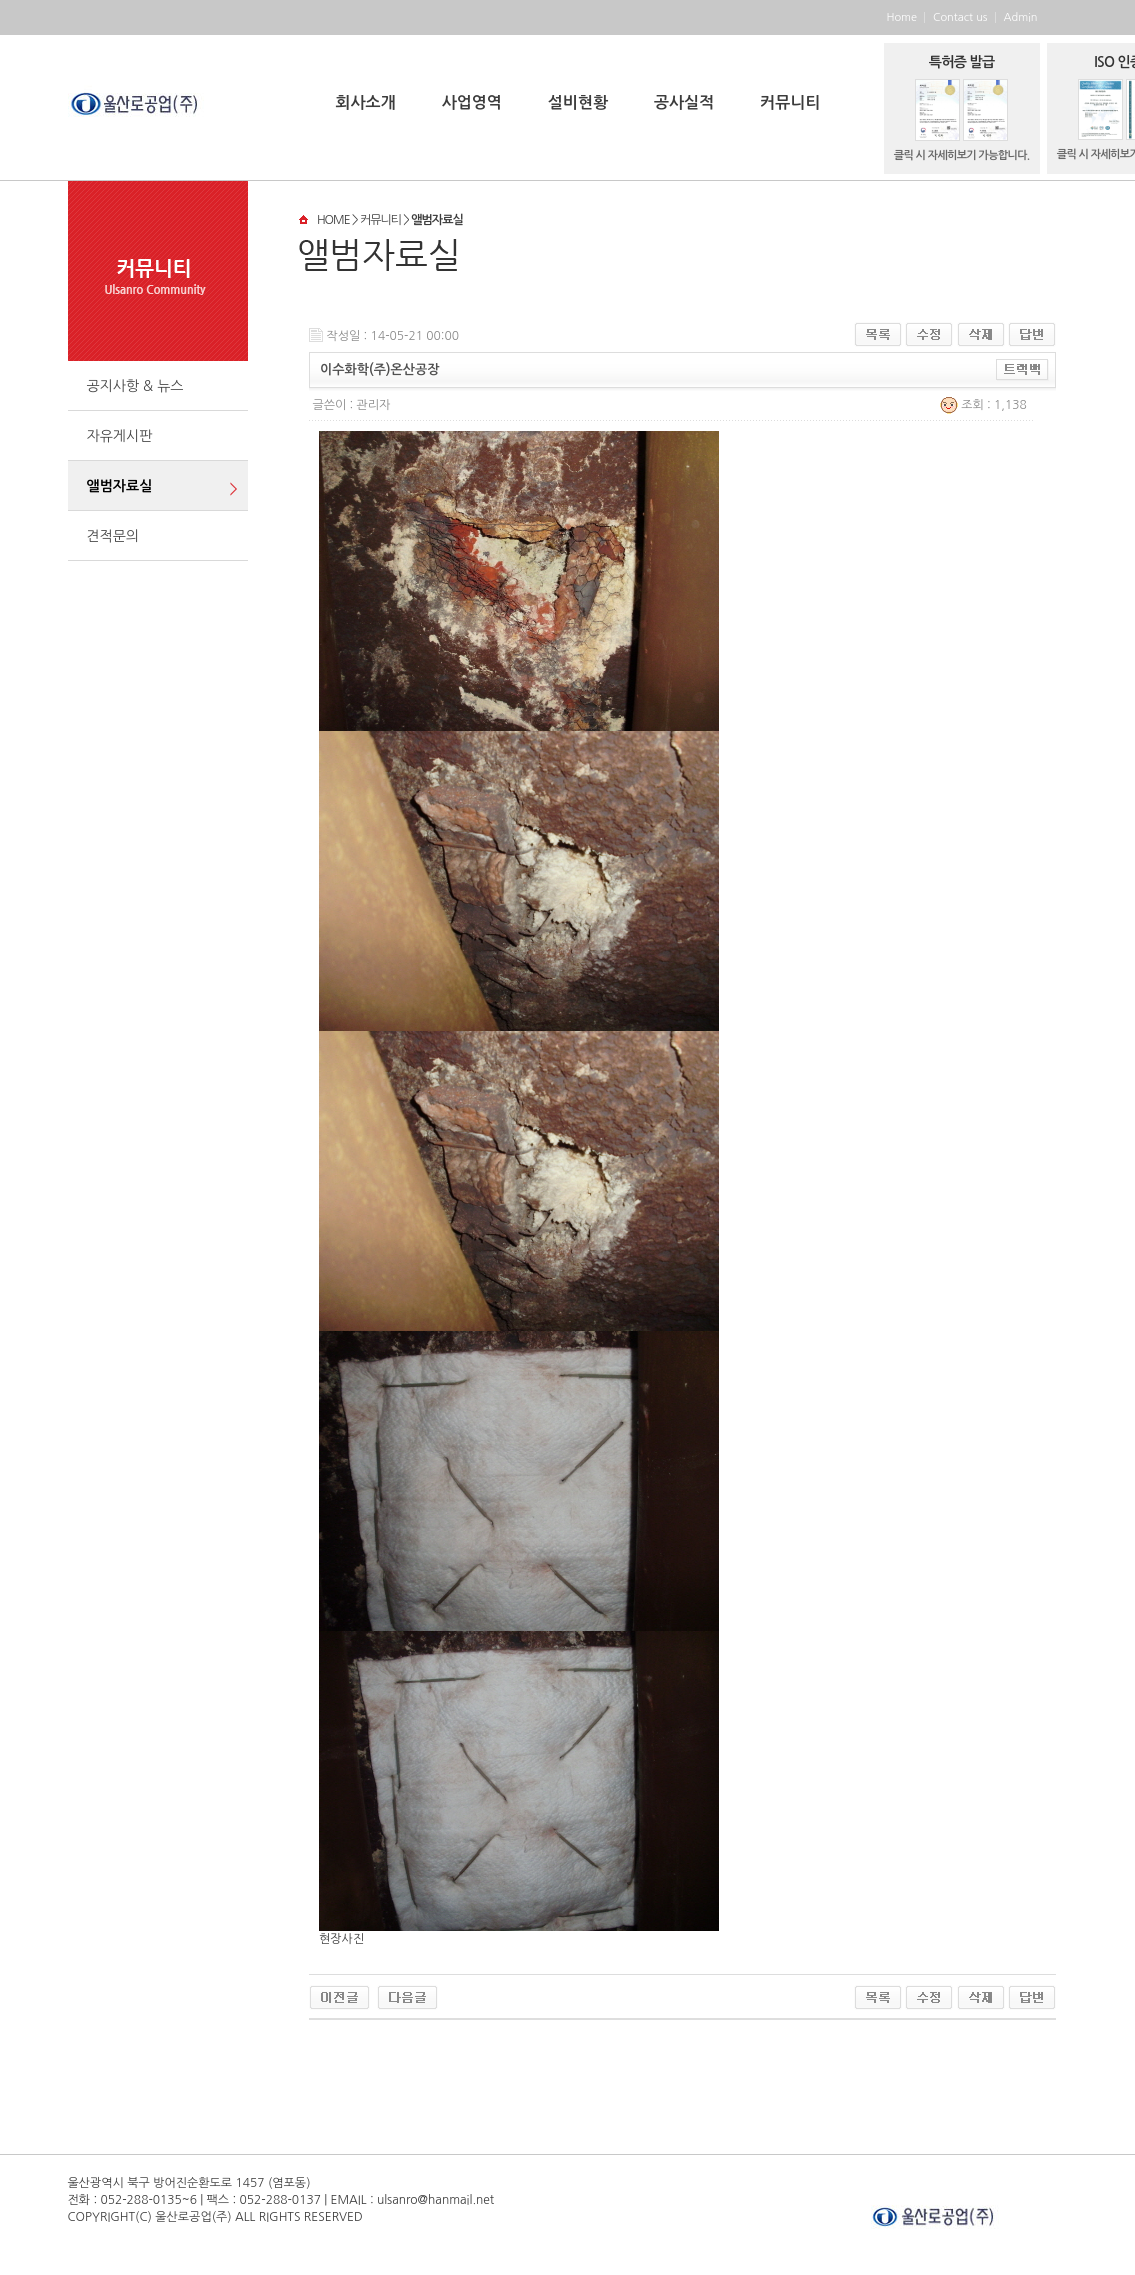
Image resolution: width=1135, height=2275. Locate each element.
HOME (333, 220)
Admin (1021, 17)
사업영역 (472, 102)
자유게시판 (120, 436)
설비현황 (578, 102)
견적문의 (113, 536)
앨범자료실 (120, 486)
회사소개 (366, 102)
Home (901, 17)
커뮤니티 (790, 102)
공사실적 (684, 102)
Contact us (960, 17)
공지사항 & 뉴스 (135, 386)
